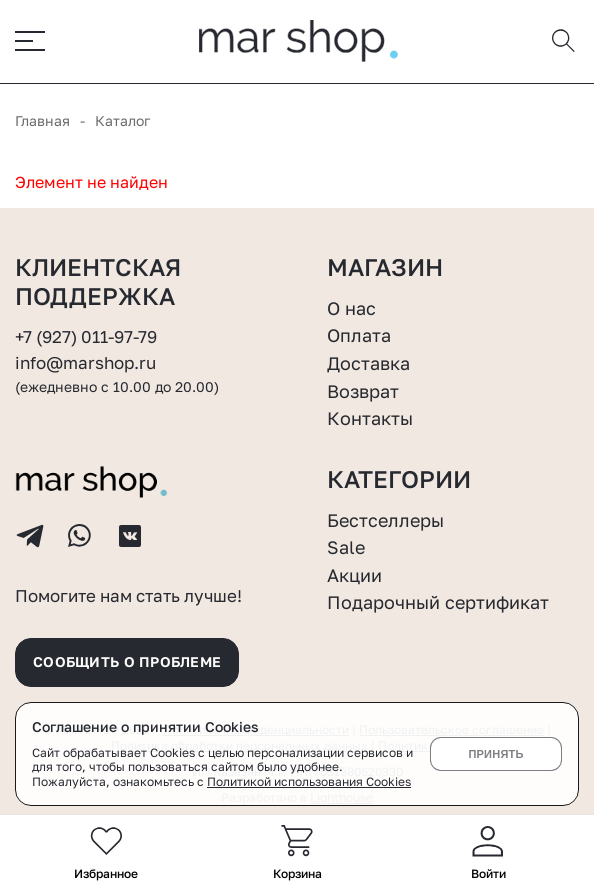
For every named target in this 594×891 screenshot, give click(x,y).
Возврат (363, 391)
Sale (346, 547)
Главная (42, 120)
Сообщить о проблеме (127, 661)
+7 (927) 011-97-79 (86, 337)
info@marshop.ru (85, 363)
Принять (495, 754)
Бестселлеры (385, 520)
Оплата (359, 335)
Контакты (370, 418)
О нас (351, 308)
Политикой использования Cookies (309, 781)
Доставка (368, 363)
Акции (354, 575)
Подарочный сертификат (438, 602)
